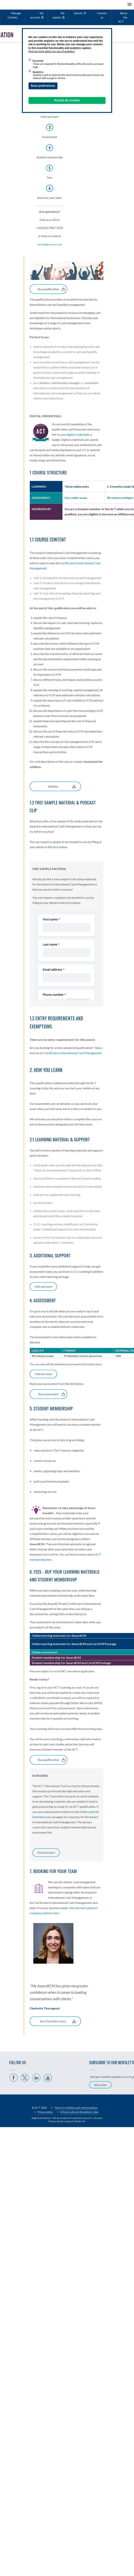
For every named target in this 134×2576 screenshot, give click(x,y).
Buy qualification (48, 289)
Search (78, 13)
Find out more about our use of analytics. (51, 51)
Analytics (38, 71)
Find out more (43, 1286)
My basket (59, 15)
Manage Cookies (14, 15)
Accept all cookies (67, 100)
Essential (38, 60)
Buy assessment (48, 1394)
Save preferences (43, 85)
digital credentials (77, 434)
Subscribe (100, 2085)
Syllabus (53, 786)
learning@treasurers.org (49, 244)
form (55, 847)
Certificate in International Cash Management (72, 1053)
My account (37, 15)
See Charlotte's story (53, 2021)
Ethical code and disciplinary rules (79, 2111)
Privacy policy (45, 2111)
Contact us (102, 15)
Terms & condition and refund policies (76, 2107)
